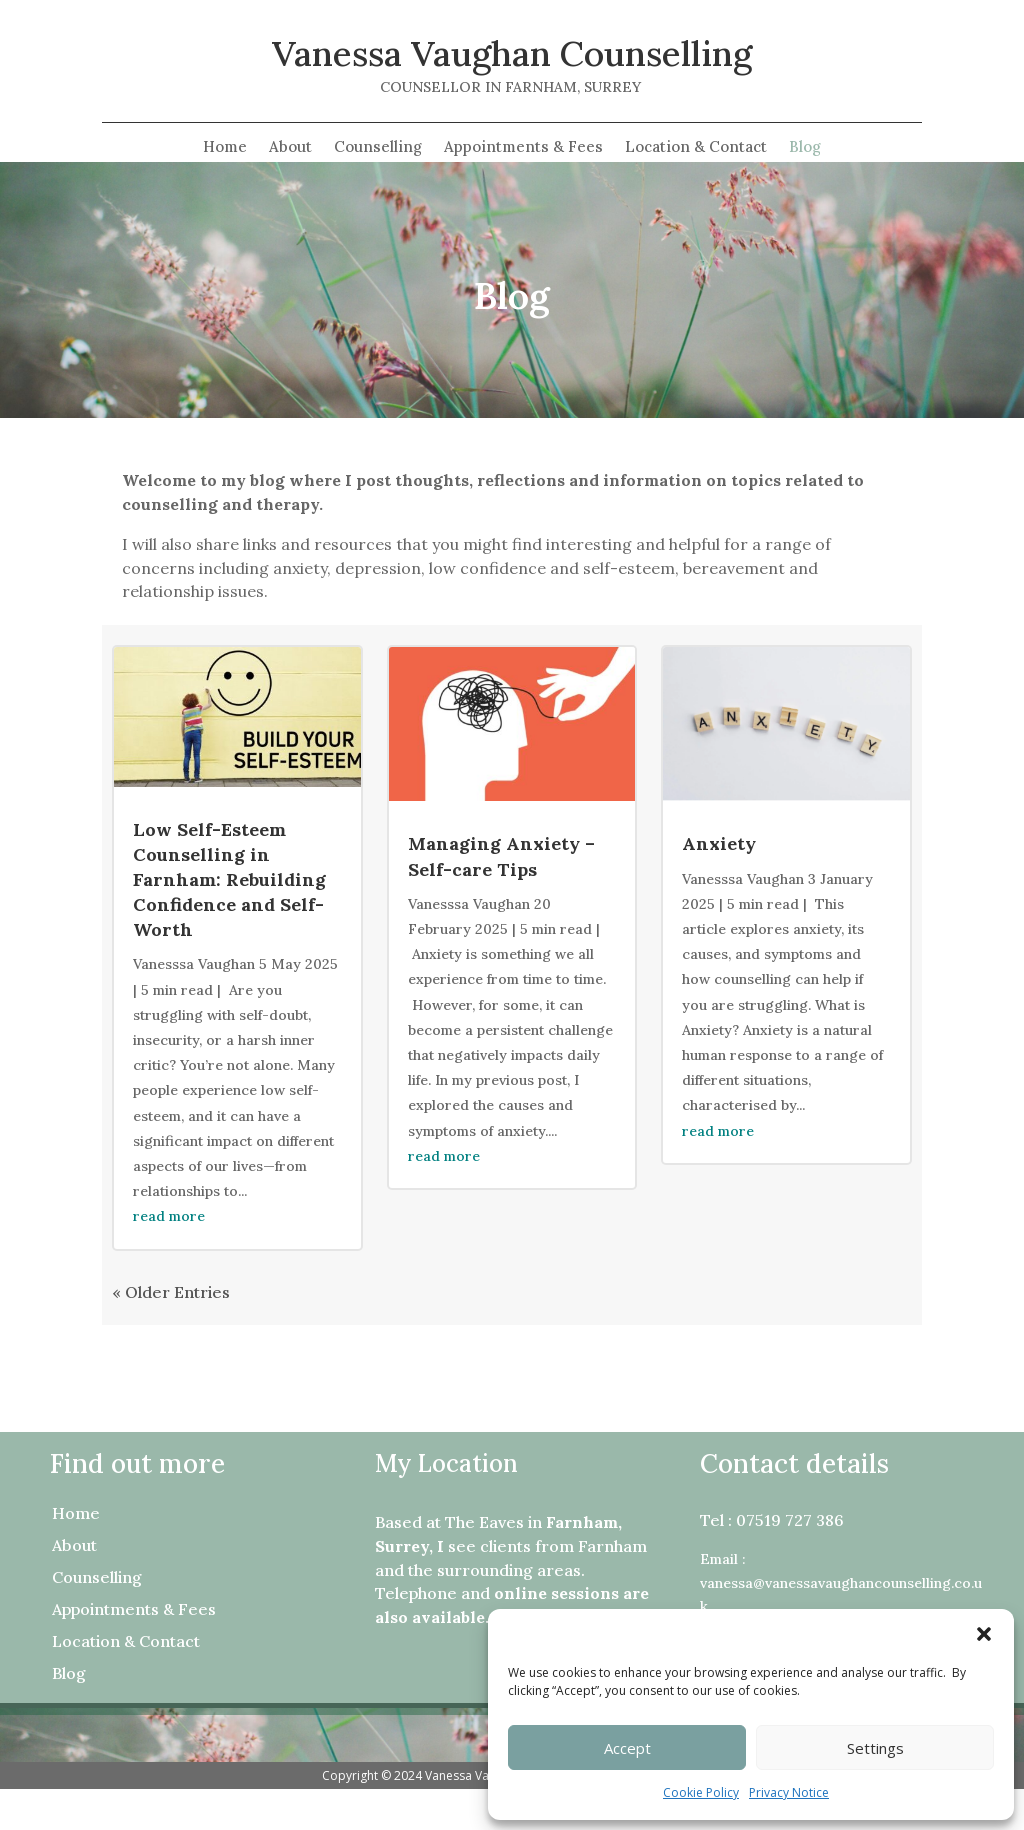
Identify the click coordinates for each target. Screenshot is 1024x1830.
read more (169, 1216)
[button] (984, 1634)
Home (225, 148)
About (290, 148)
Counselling (378, 148)
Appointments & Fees (523, 148)
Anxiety (719, 843)
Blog (805, 148)
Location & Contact (696, 148)
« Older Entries (171, 1292)
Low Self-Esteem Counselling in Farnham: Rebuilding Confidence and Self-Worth (229, 880)
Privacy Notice (789, 1792)
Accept (627, 1748)
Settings (875, 1748)
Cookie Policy (701, 1792)
